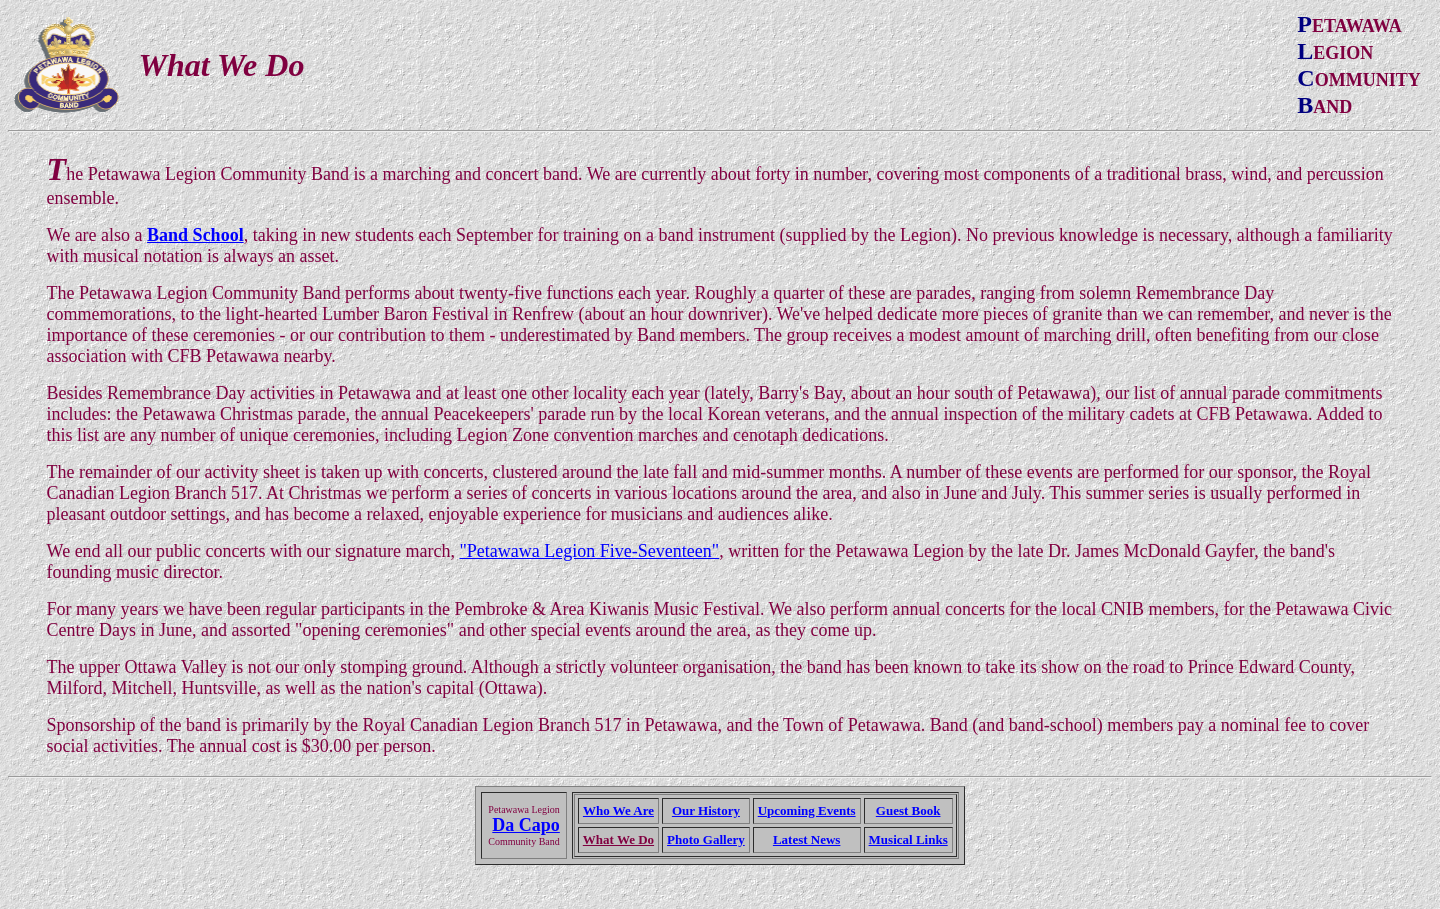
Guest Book (908, 810)
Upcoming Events (807, 810)
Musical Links (908, 839)
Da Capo (526, 825)
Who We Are (618, 810)
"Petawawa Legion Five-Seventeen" (590, 551)
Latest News (807, 839)
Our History (706, 810)
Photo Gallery (706, 839)
